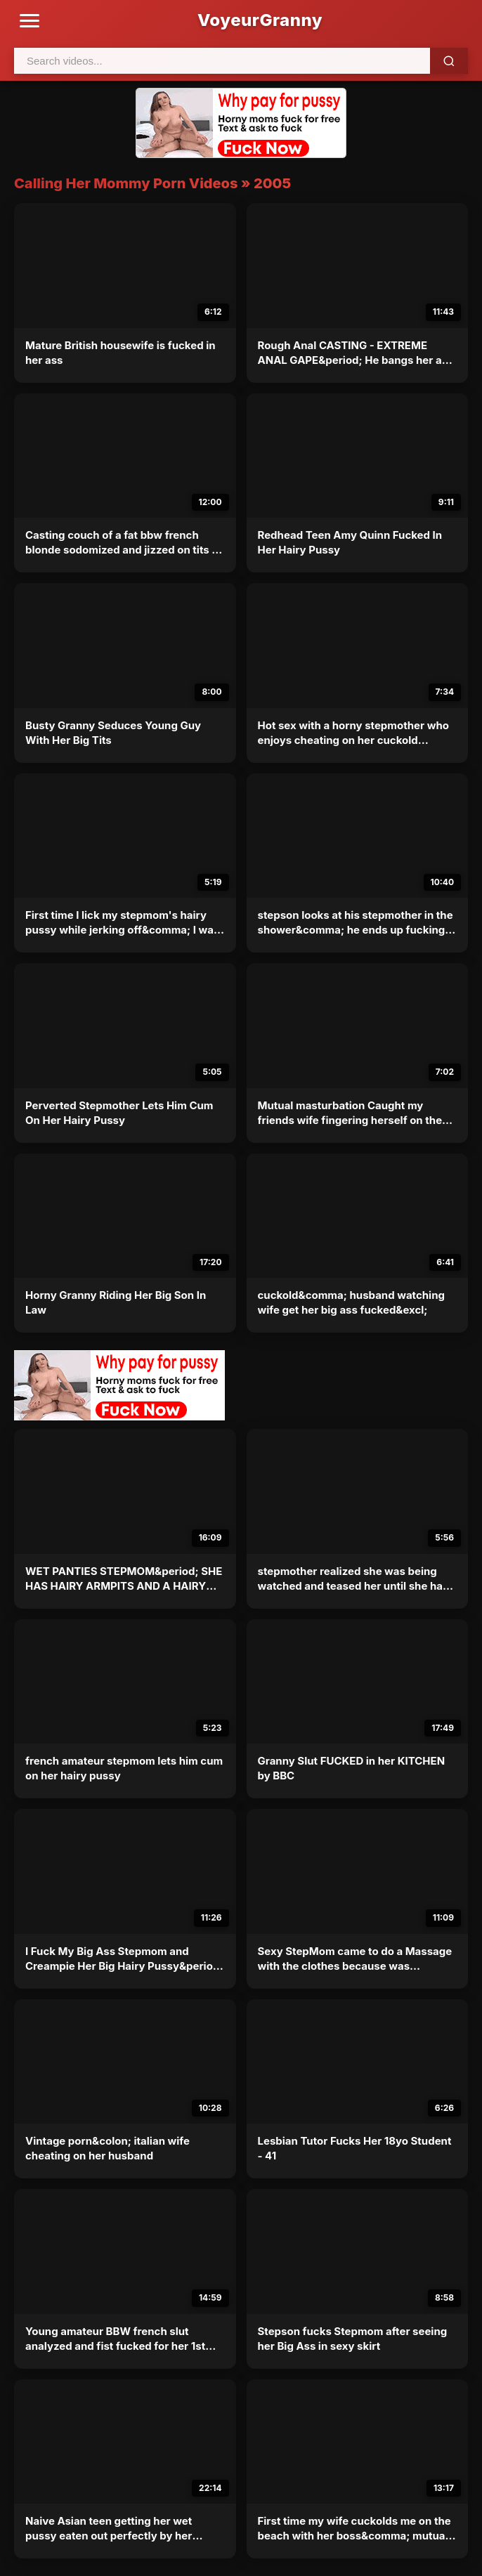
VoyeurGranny (260, 20)
